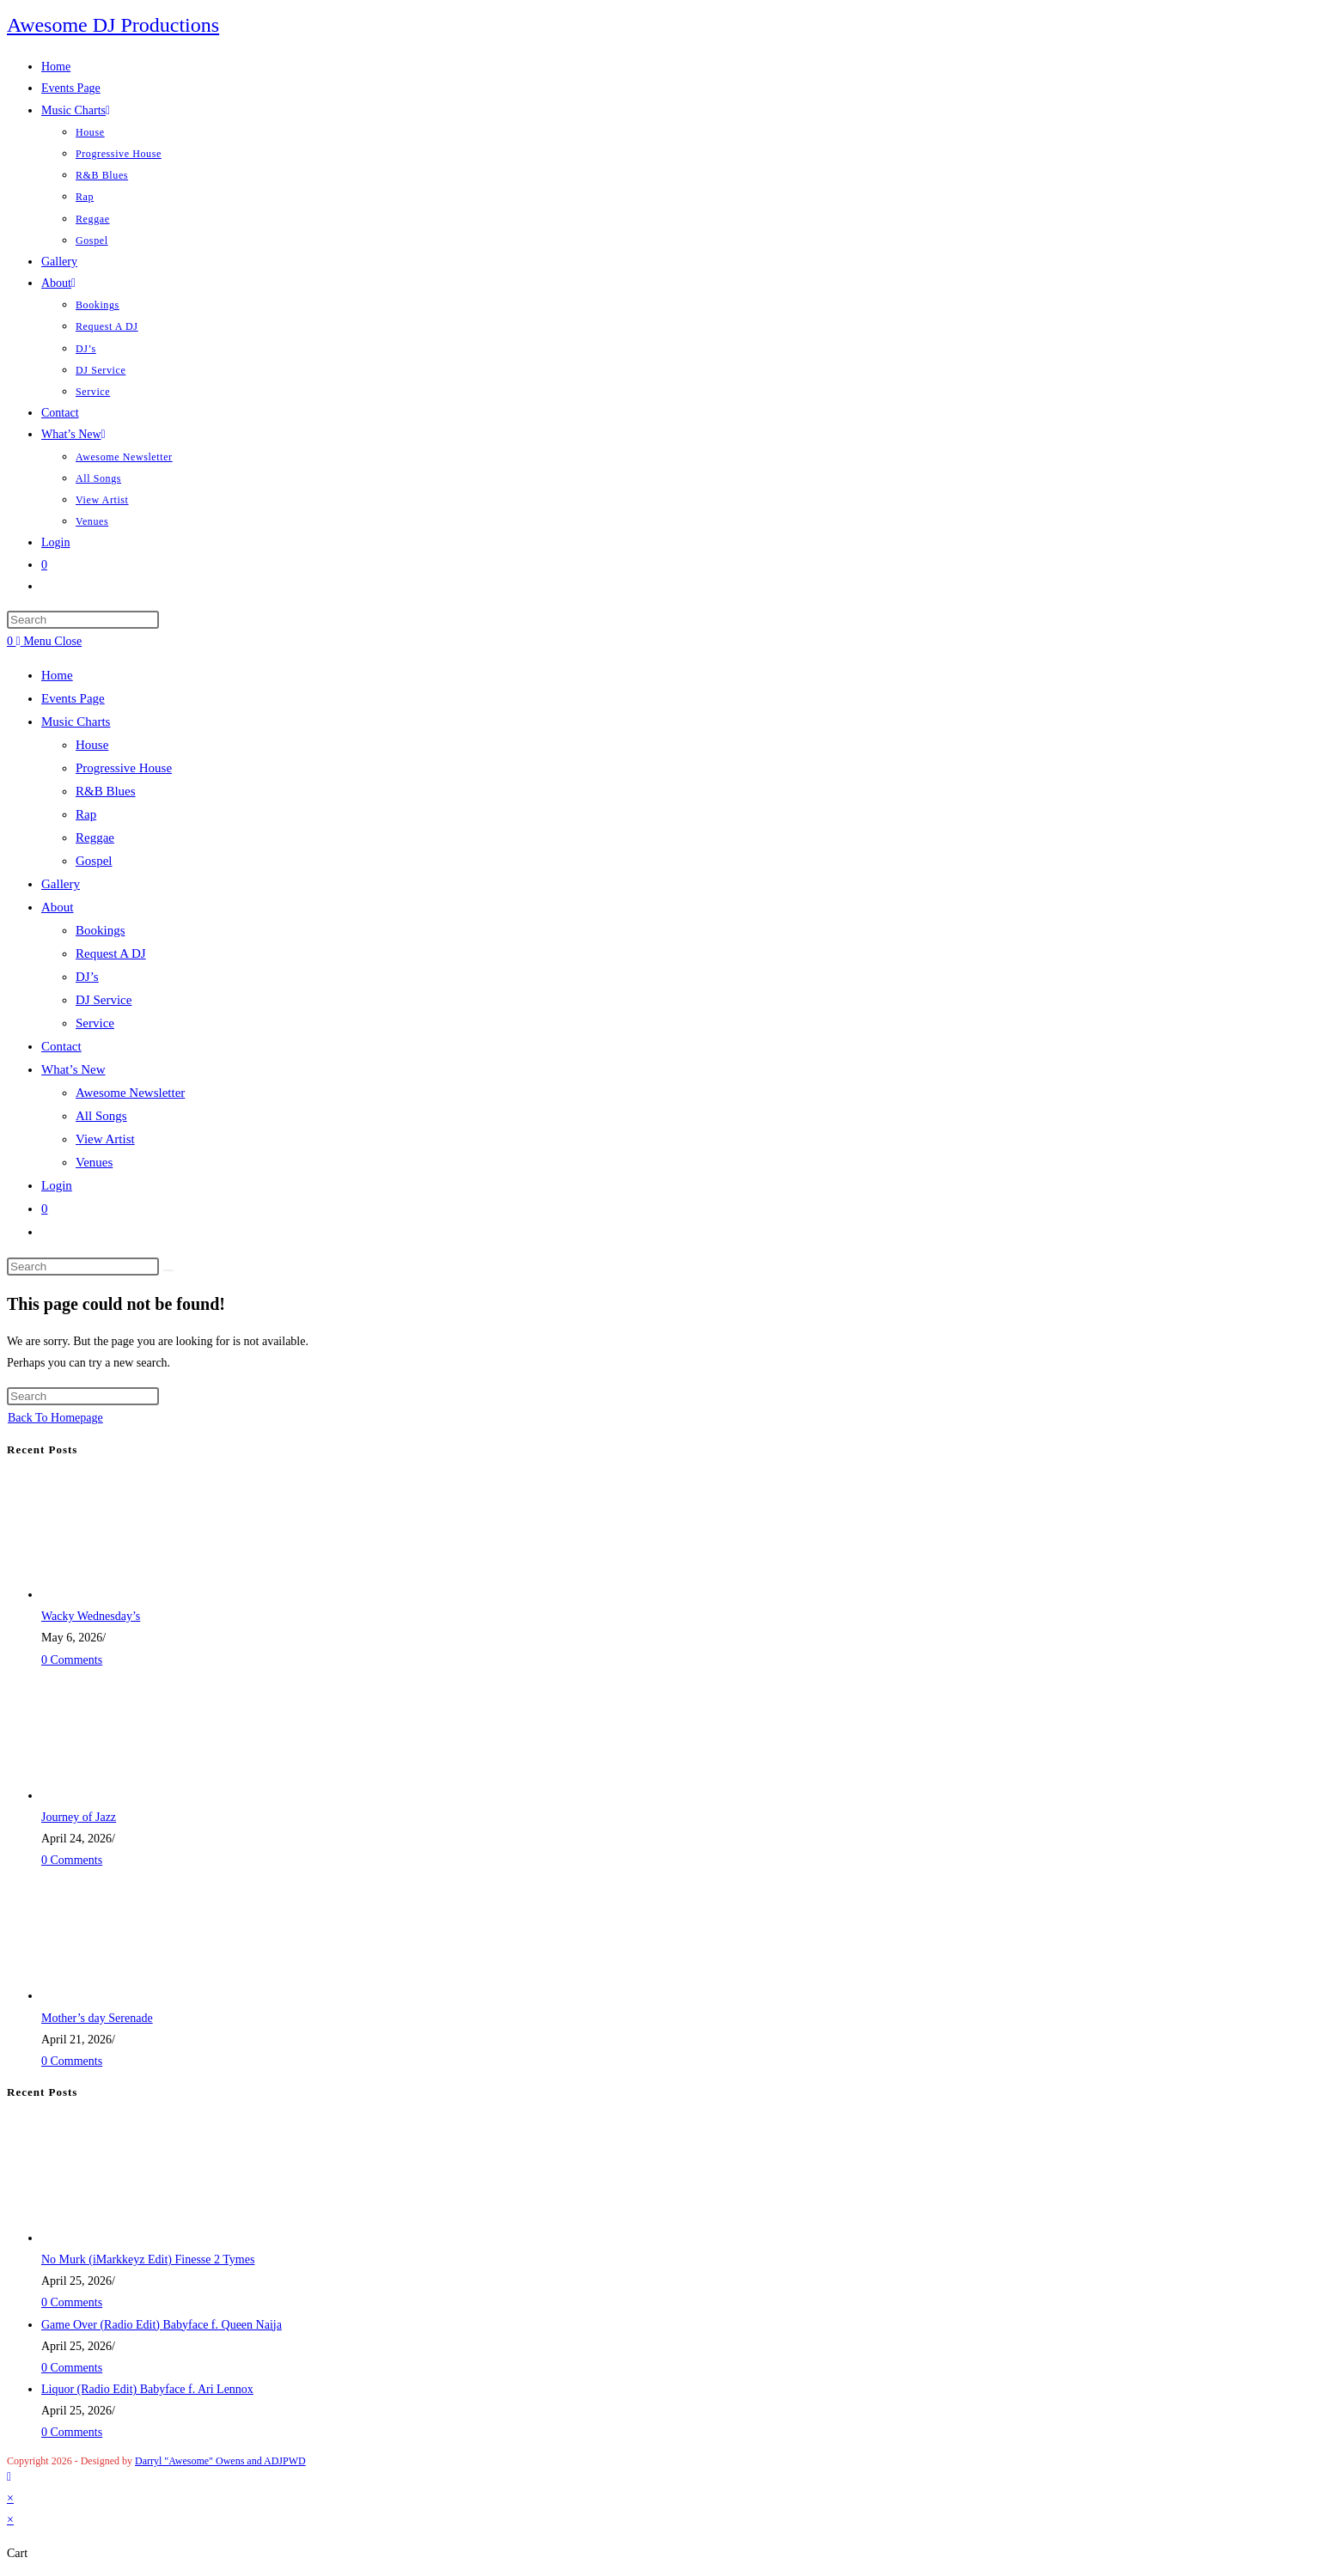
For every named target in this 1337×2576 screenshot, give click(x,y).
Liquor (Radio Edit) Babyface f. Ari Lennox (147, 2389)
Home (57, 675)
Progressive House (124, 768)
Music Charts (75, 721)
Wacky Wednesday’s (90, 1616)
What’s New (73, 1069)
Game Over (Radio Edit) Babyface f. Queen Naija (161, 2324)
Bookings (100, 930)
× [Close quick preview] (10, 2498)
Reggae (95, 837)
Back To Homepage (55, 1417)
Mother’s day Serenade (97, 2018)
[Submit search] (168, 1270)
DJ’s (87, 977)
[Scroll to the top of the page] (9, 2476)
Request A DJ (111, 953)
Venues (94, 1162)
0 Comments (71, 1659)
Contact (61, 1046)
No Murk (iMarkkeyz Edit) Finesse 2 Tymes (147, 2259)
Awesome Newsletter (130, 1092)
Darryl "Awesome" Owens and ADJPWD (220, 2461)
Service (95, 1023)
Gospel (94, 861)
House (92, 745)
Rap (86, 814)
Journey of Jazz (78, 1817)
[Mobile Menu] (49, 641)
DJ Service (103, 1000)
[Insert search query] (83, 620)
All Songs (101, 1116)
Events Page (73, 698)
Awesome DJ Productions (113, 25)
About (57, 907)
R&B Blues (106, 791)
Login (56, 1185)
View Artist (105, 1139)
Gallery (60, 884)
